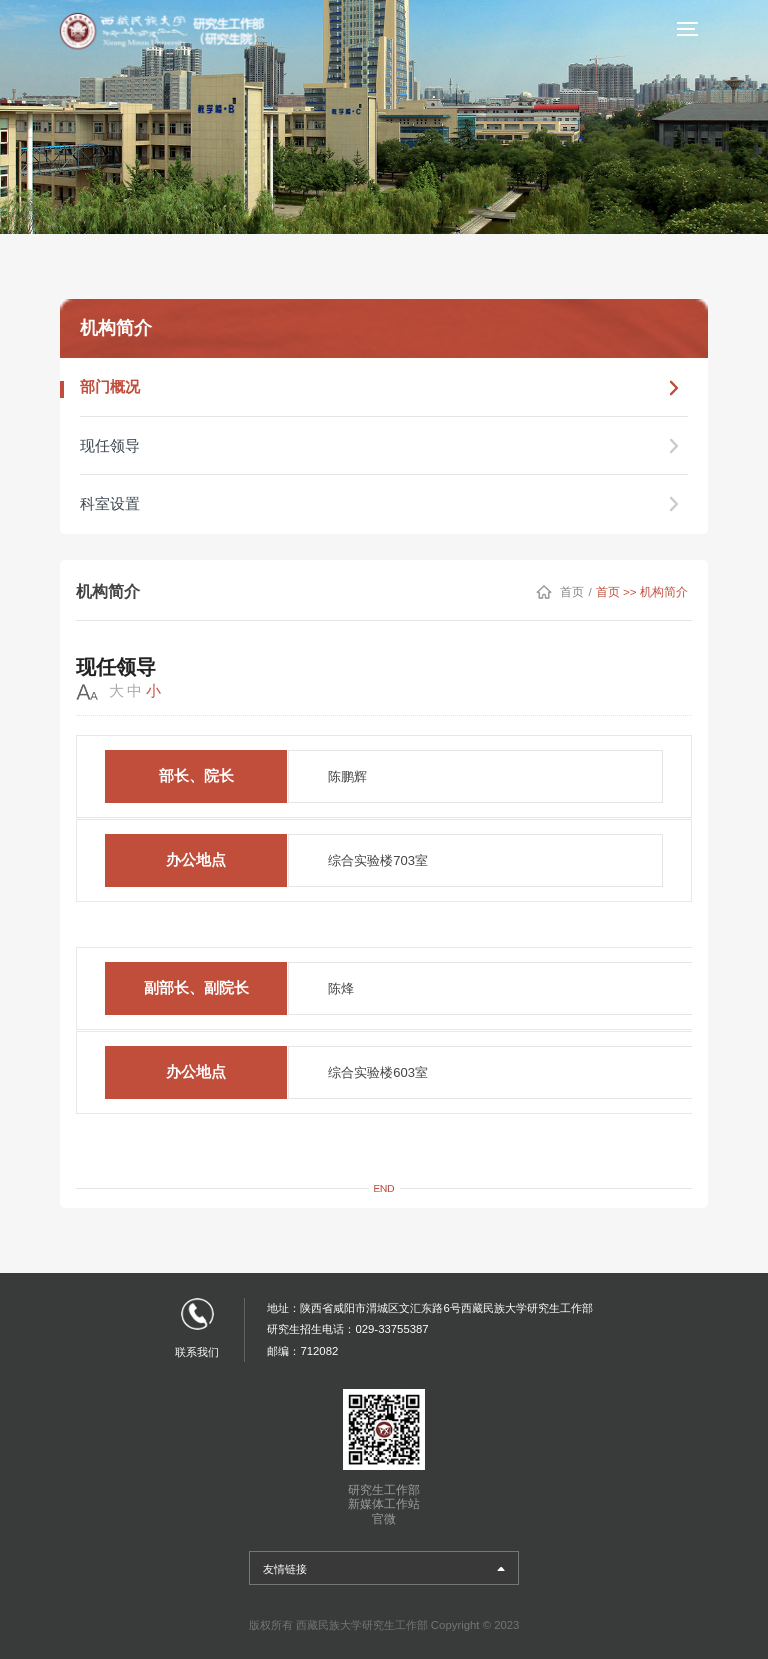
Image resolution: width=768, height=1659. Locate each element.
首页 (580, 585)
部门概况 (384, 387)
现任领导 (384, 443)
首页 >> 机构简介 (645, 585)
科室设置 (384, 499)
